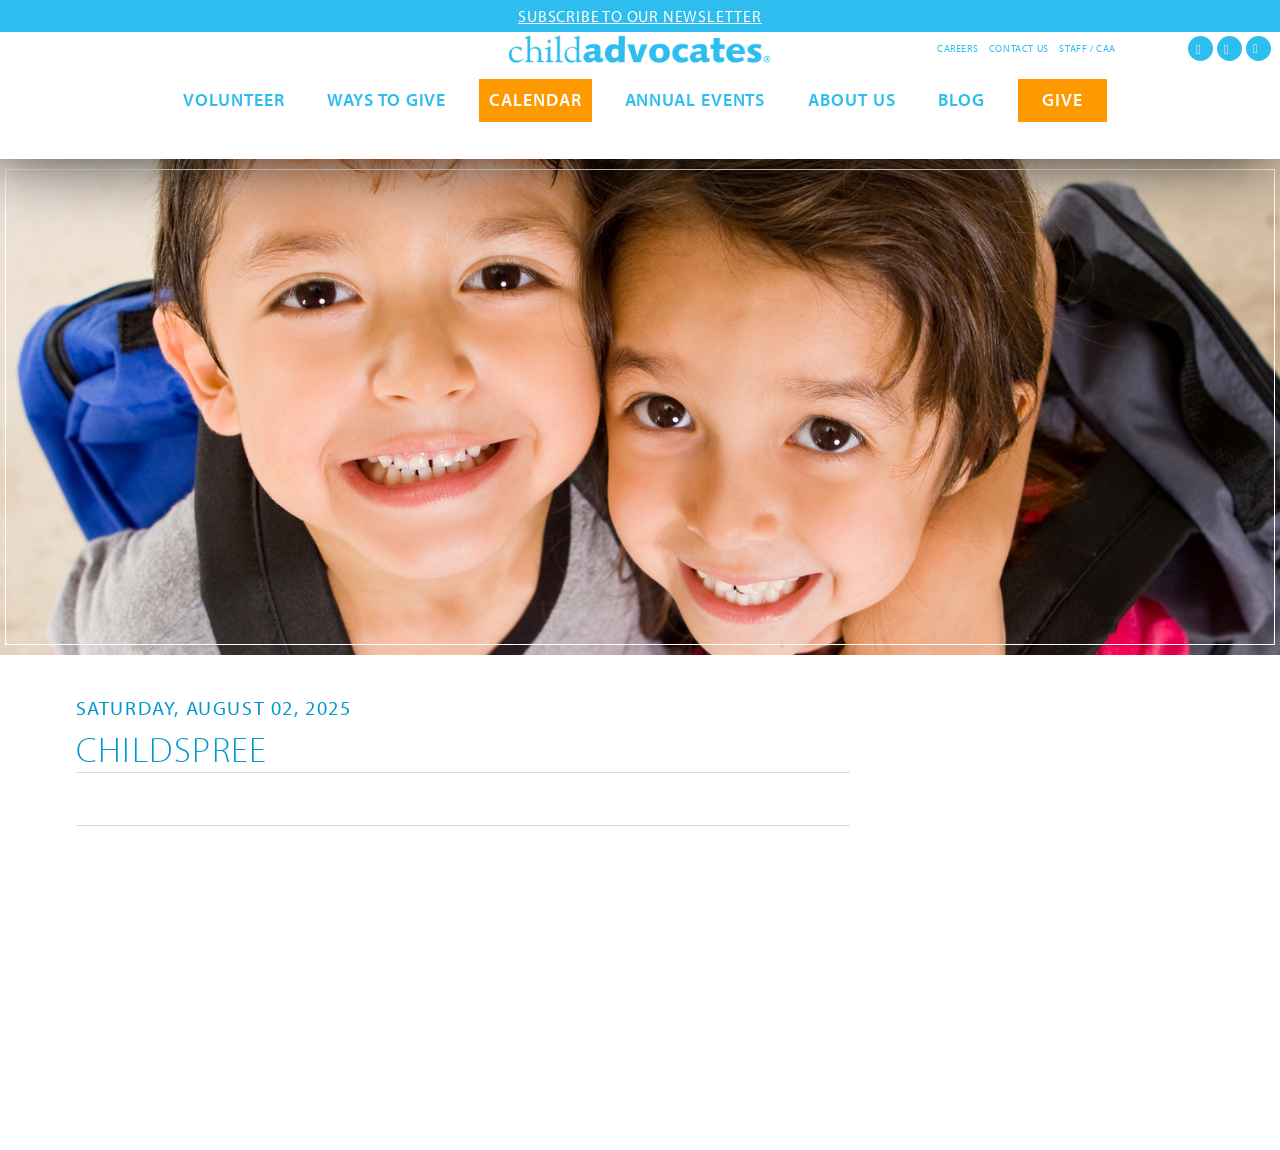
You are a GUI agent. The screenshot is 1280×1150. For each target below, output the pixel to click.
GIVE (1062, 137)
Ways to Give (386, 137)
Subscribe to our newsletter (640, 16)
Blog (961, 137)
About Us (851, 137)
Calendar (535, 137)
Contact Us (1019, 48)
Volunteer (233, 137)
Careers (957, 48)
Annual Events (695, 137)
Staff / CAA (1087, 48)
